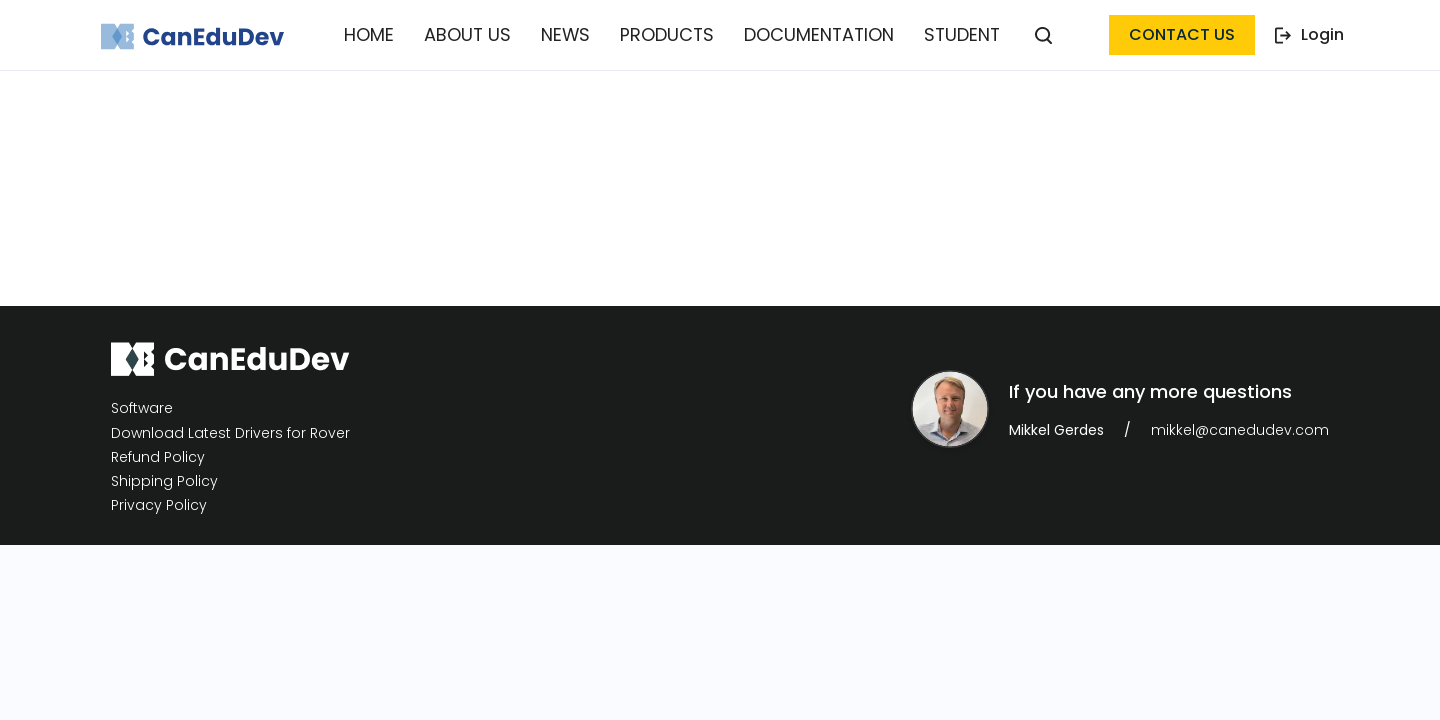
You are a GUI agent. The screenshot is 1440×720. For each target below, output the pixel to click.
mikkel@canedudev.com (1240, 430)
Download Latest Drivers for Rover (230, 433)
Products (666, 34)
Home (385, 34)
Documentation (810, 34)
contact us (1182, 34)
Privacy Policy (159, 505)
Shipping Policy (164, 481)
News (570, 34)
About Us (478, 34)
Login (1309, 34)
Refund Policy (158, 457)
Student (947, 34)
